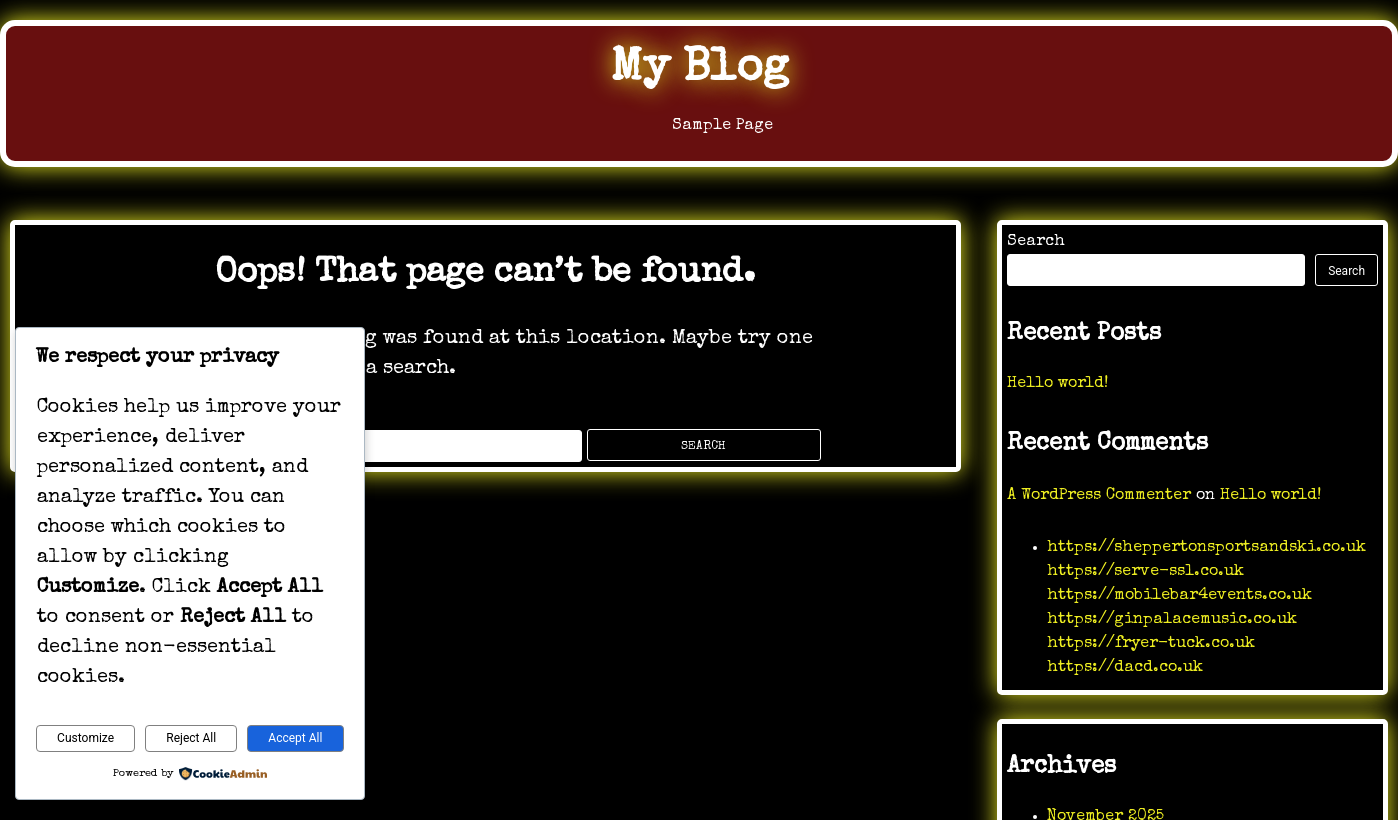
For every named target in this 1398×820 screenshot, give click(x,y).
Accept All (295, 738)
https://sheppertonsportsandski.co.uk (1206, 548)
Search (1036, 242)
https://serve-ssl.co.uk (1145, 572)
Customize (85, 738)
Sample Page (699, 130)
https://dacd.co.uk (1125, 668)
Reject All (191, 738)
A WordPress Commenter (1099, 496)
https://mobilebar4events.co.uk (1179, 596)
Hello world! (1057, 384)
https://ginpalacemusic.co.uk (1172, 620)
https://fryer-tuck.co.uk (1151, 644)
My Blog (699, 69)
